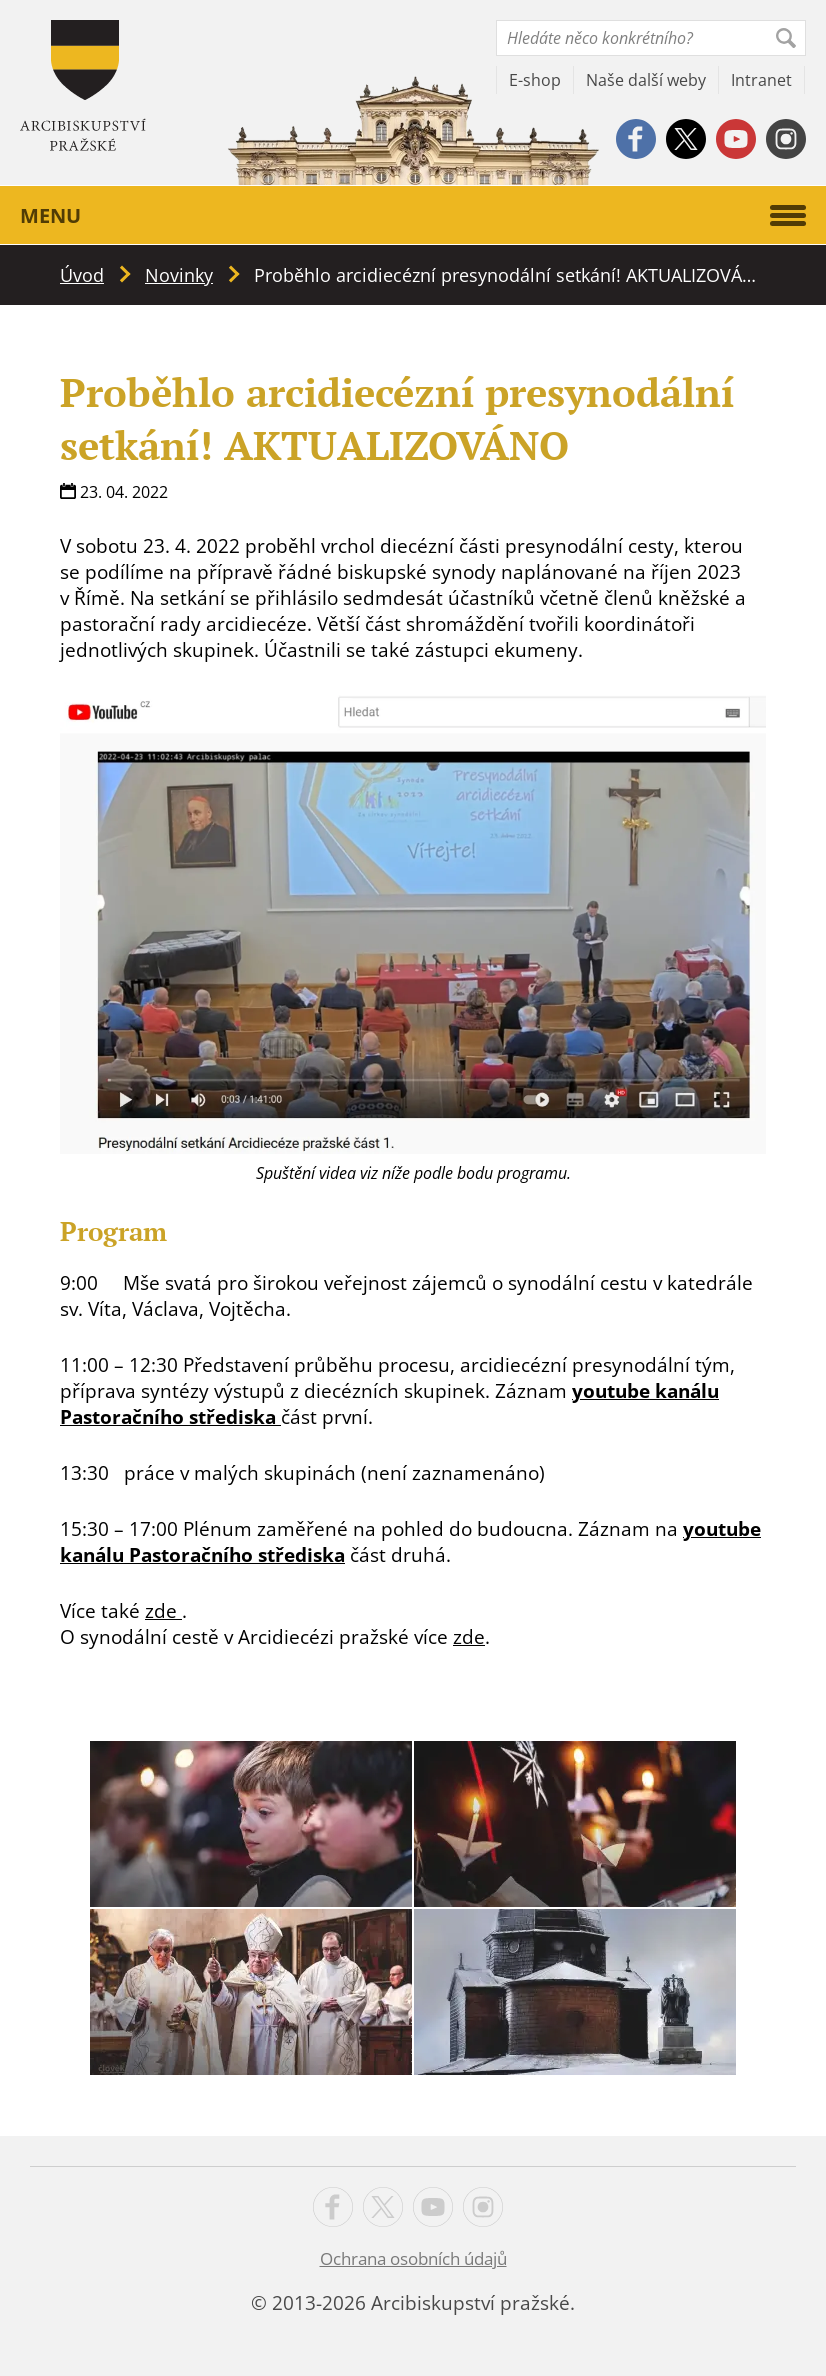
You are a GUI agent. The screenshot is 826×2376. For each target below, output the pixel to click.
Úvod (82, 275)
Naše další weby (646, 80)
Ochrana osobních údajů (413, 2258)
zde (163, 1611)
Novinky (179, 275)
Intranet (761, 80)
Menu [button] (413, 215)
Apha (83, 85)
